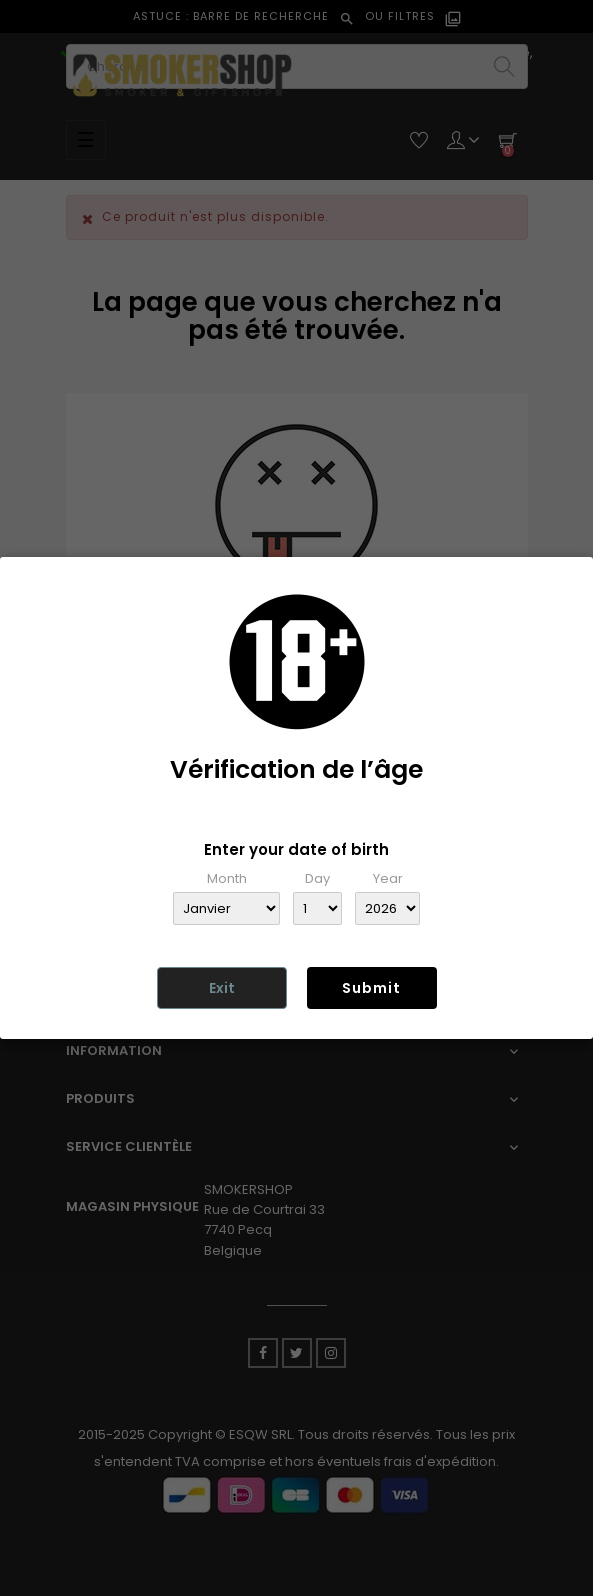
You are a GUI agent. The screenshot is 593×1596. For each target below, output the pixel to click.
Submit (371, 988)
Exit (222, 988)
